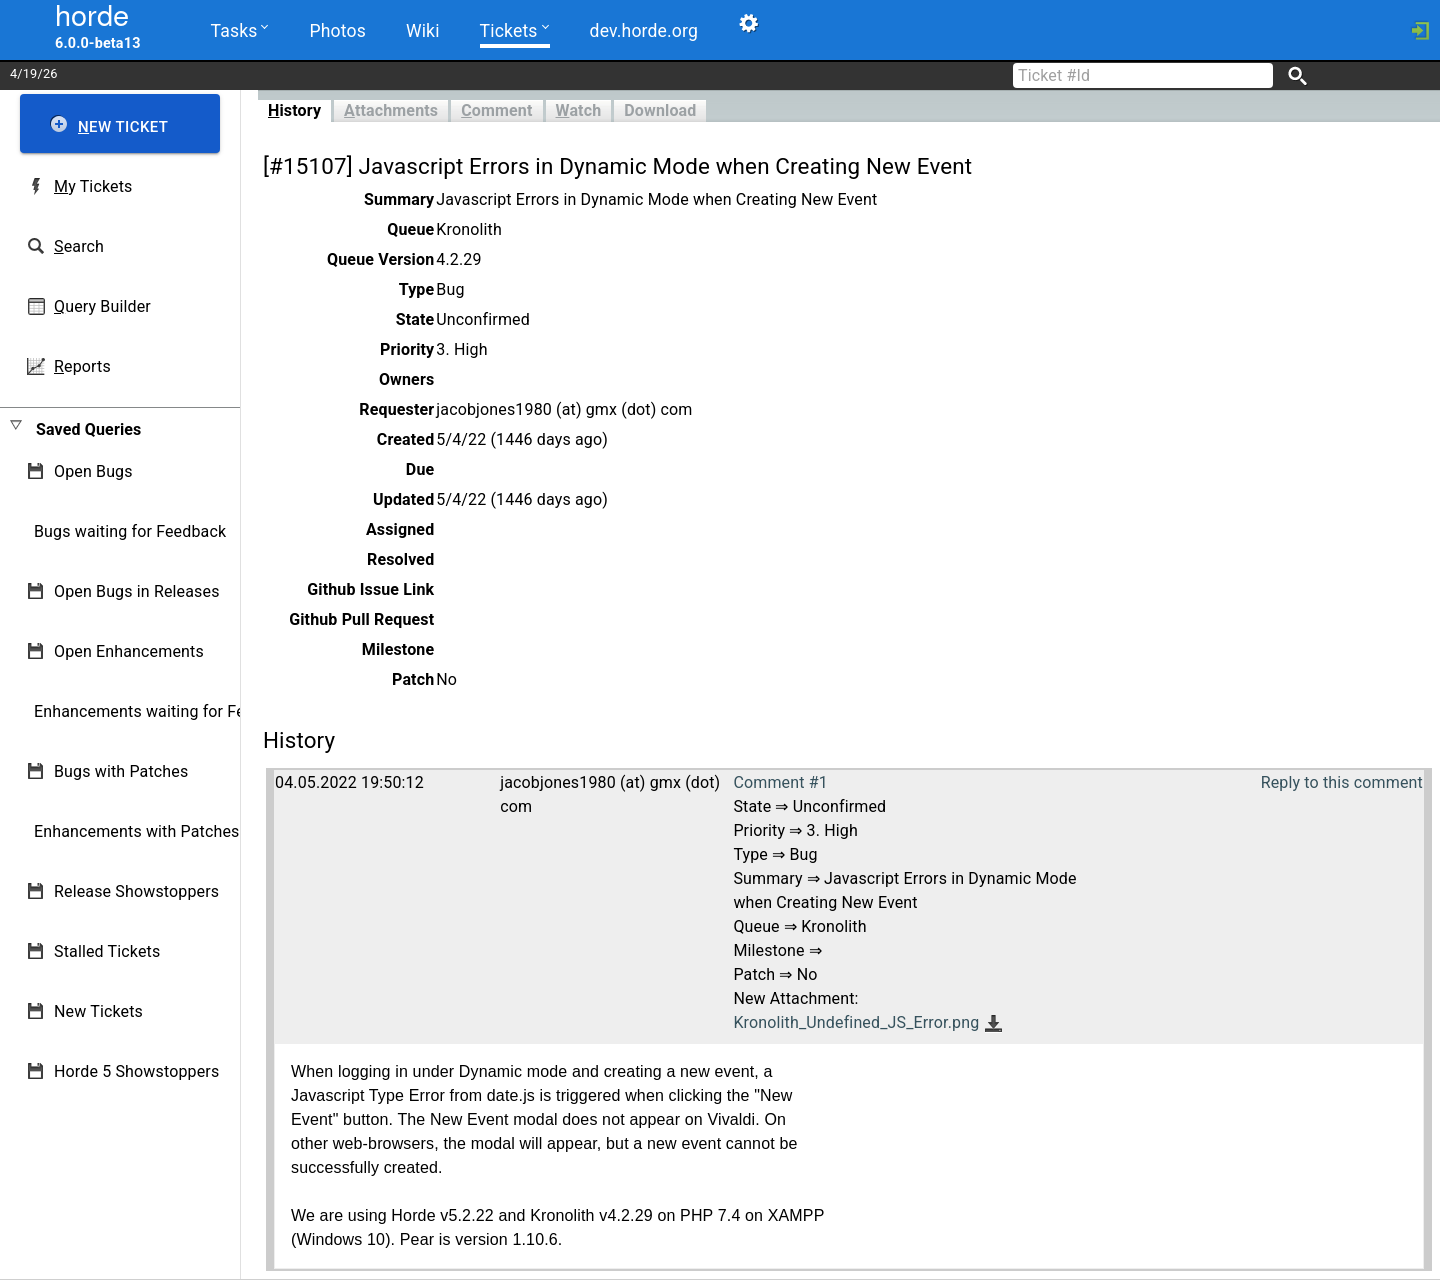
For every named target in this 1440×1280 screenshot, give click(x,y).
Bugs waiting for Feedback (130, 531)
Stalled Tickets (107, 951)
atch (579, 110)
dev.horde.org (644, 31)
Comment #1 (780, 782)
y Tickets (93, 186)
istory (294, 110)
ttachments (391, 110)
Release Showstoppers (136, 891)
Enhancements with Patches (137, 831)
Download (660, 110)
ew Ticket (123, 127)
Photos (337, 31)
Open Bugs (93, 471)
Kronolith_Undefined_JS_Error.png (856, 1022)
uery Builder (102, 306)
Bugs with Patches (121, 771)
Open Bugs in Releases (137, 591)
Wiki (423, 31)
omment (496, 110)
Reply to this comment (1342, 782)
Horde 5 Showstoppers (136, 1071)
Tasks (240, 29)
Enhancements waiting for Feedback (165, 711)
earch (79, 246)
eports (82, 366)
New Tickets (98, 1011)
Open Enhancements (129, 651)
